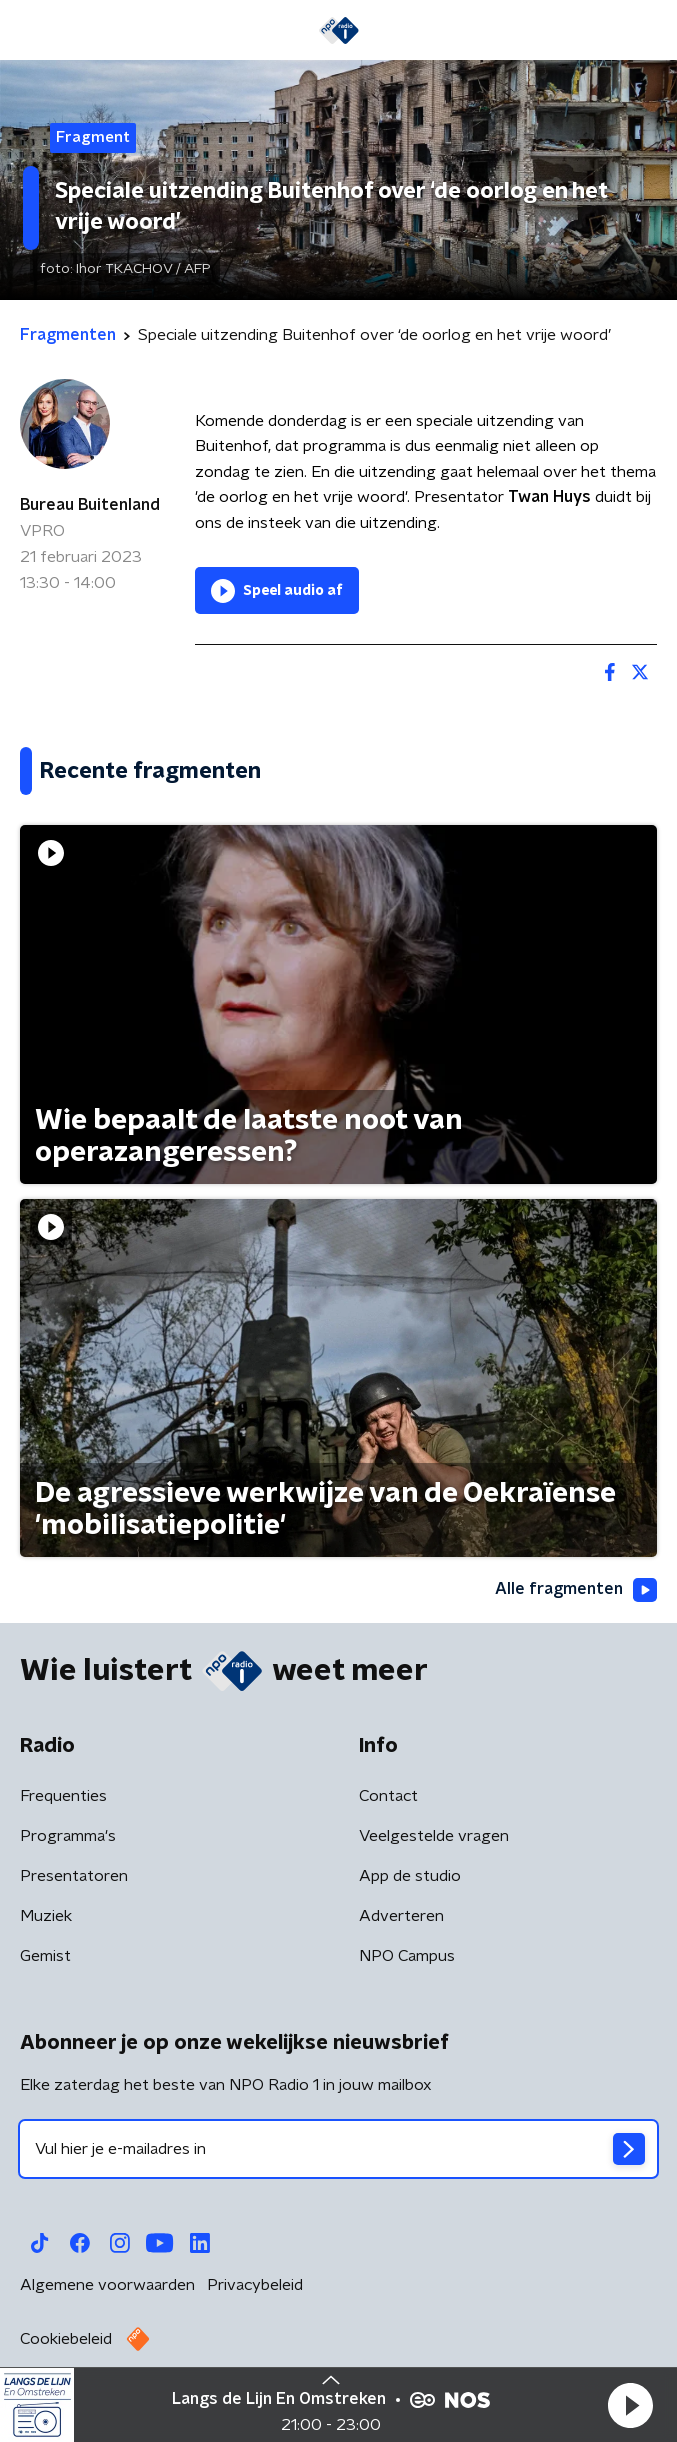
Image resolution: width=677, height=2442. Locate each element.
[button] (630, 2405)
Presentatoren (74, 1876)
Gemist (45, 1956)
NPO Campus (407, 1956)
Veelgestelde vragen (434, 1836)
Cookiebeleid (66, 2339)
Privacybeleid (255, 2285)
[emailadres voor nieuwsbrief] (338, 2149)
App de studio (410, 1876)
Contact (388, 1796)
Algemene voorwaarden (107, 2285)
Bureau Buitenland (90, 505)
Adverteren (401, 1916)
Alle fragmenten (576, 1590)
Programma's (68, 1836)
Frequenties (63, 1796)
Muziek (46, 1916)
